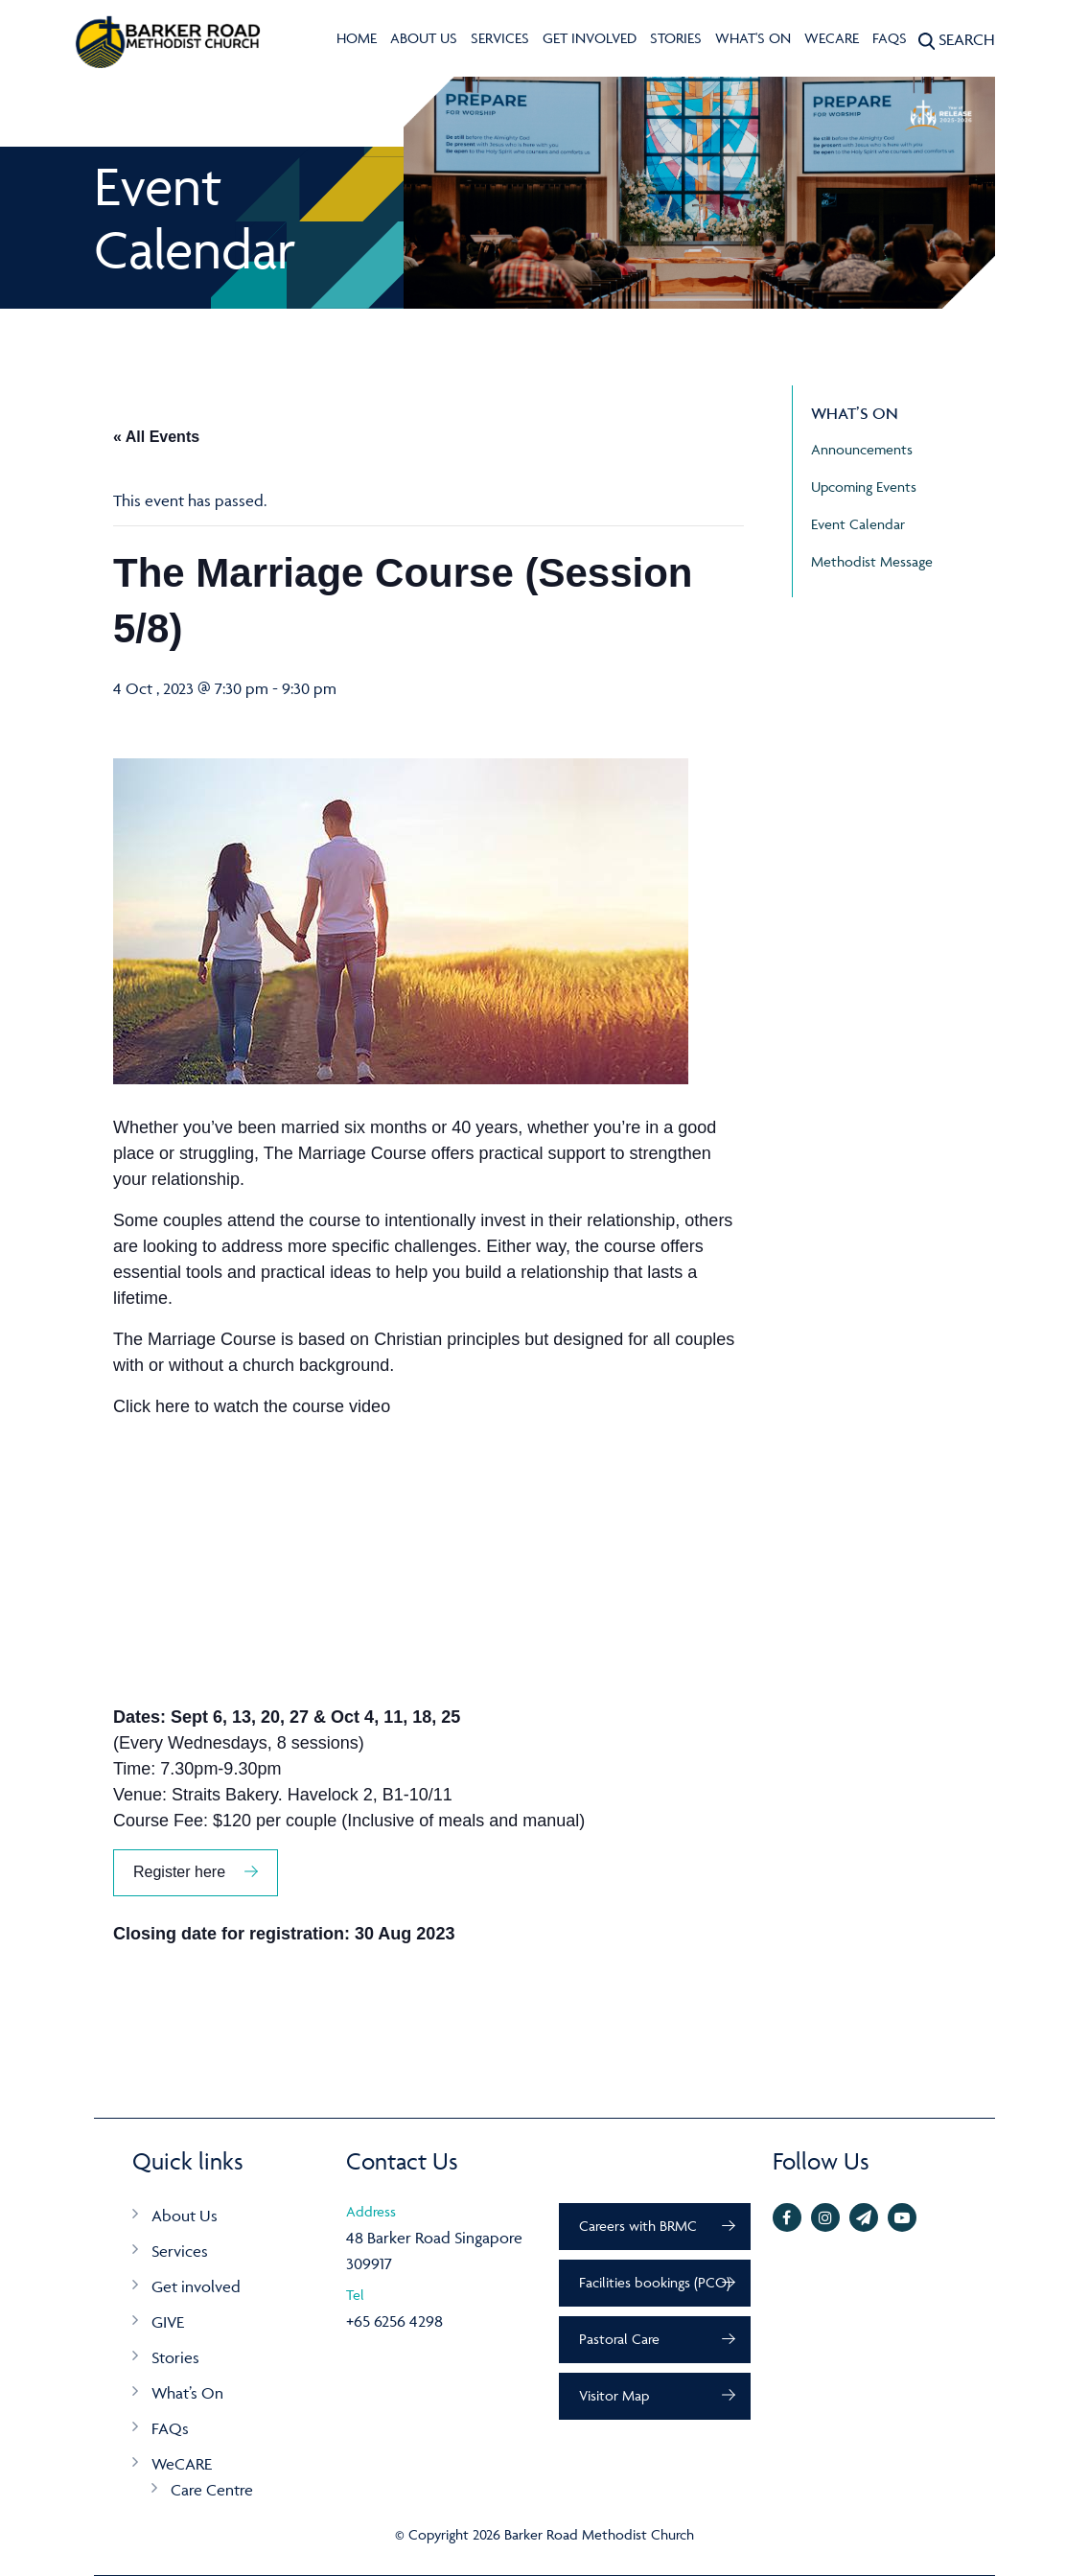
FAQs (889, 38)
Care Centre (212, 2489)
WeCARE (831, 38)
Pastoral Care (619, 2339)
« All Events (156, 437)
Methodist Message (872, 561)
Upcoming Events (863, 486)
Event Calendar (858, 524)
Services (500, 38)
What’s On (187, 2392)
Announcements (862, 449)
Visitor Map (614, 2395)
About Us (423, 38)
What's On (753, 38)
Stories (676, 38)
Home (356, 38)
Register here (179, 1872)
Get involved (590, 38)
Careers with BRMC (638, 2225)
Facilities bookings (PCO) (654, 2282)
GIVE (167, 2322)
